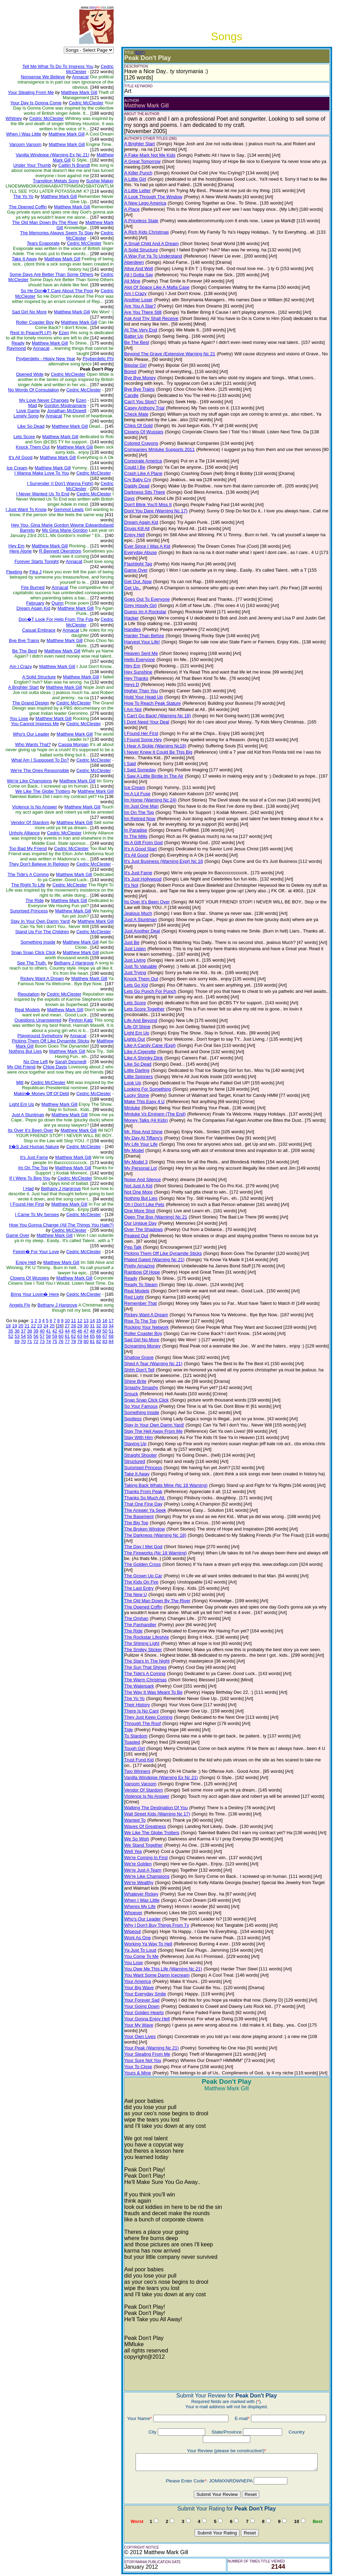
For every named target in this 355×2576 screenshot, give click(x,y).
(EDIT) (138, 52)
